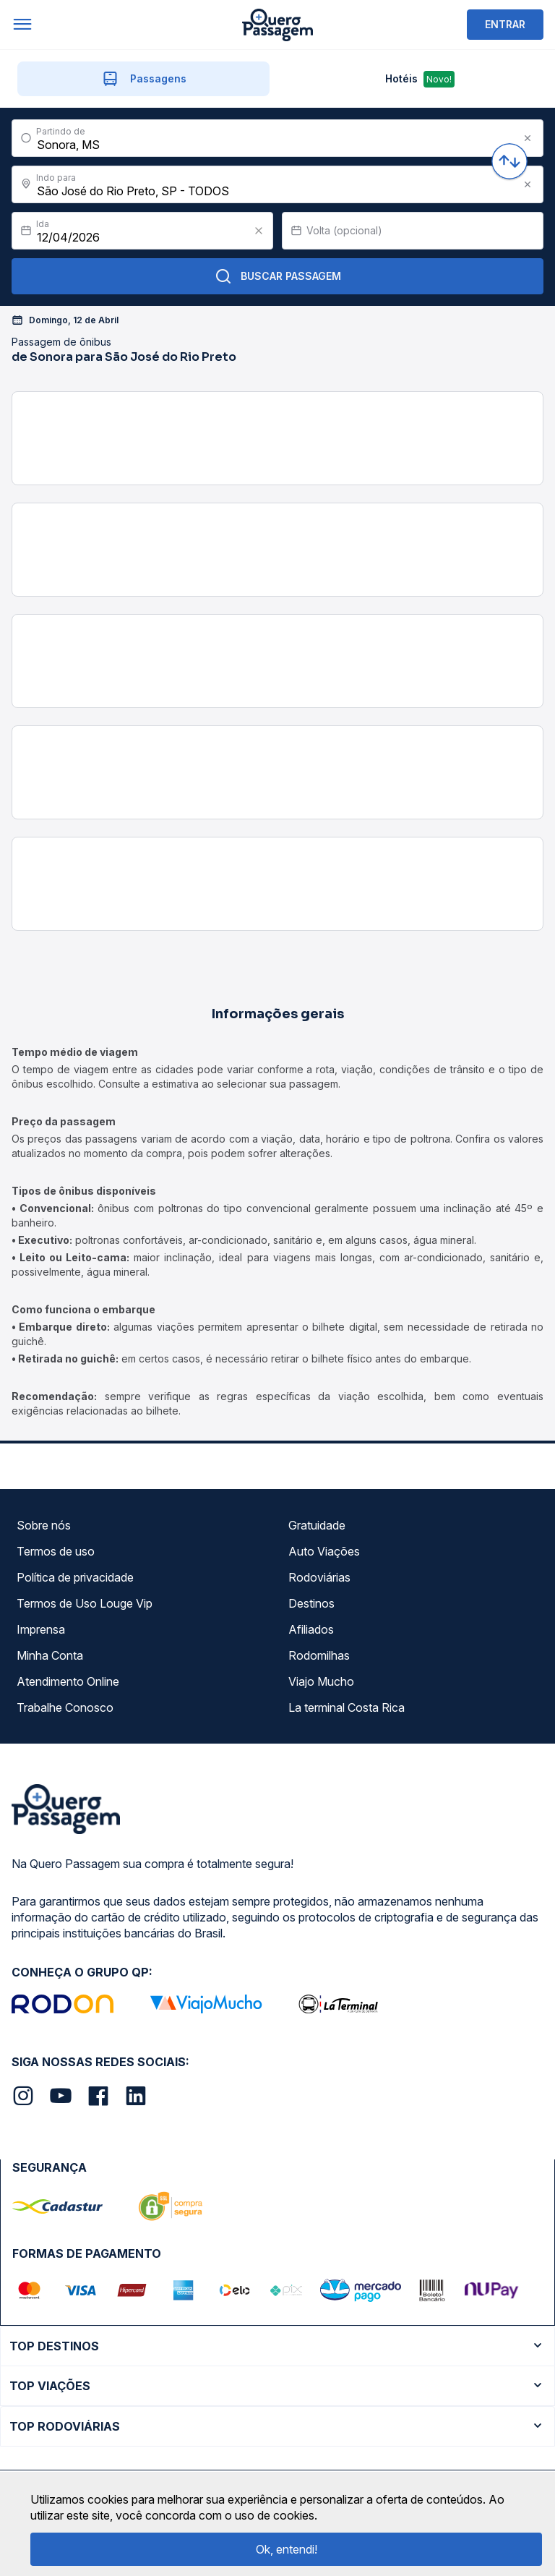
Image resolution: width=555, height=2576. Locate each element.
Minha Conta (50, 1655)
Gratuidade (316, 1525)
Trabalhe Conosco (65, 1707)
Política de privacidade (75, 1577)
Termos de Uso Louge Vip (84, 1603)
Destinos (311, 1603)
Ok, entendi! (286, 2549)
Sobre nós (44, 1525)
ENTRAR (505, 24)
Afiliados (311, 1629)
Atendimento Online (68, 1681)
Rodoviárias (319, 1577)
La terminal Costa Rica (346, 1707)
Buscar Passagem (278, 276)
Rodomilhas (319, 1655)
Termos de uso (56, 1551)
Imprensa (41, 1629)
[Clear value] (258, 231)
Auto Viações (324, 1551)
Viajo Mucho (321, 1681)
